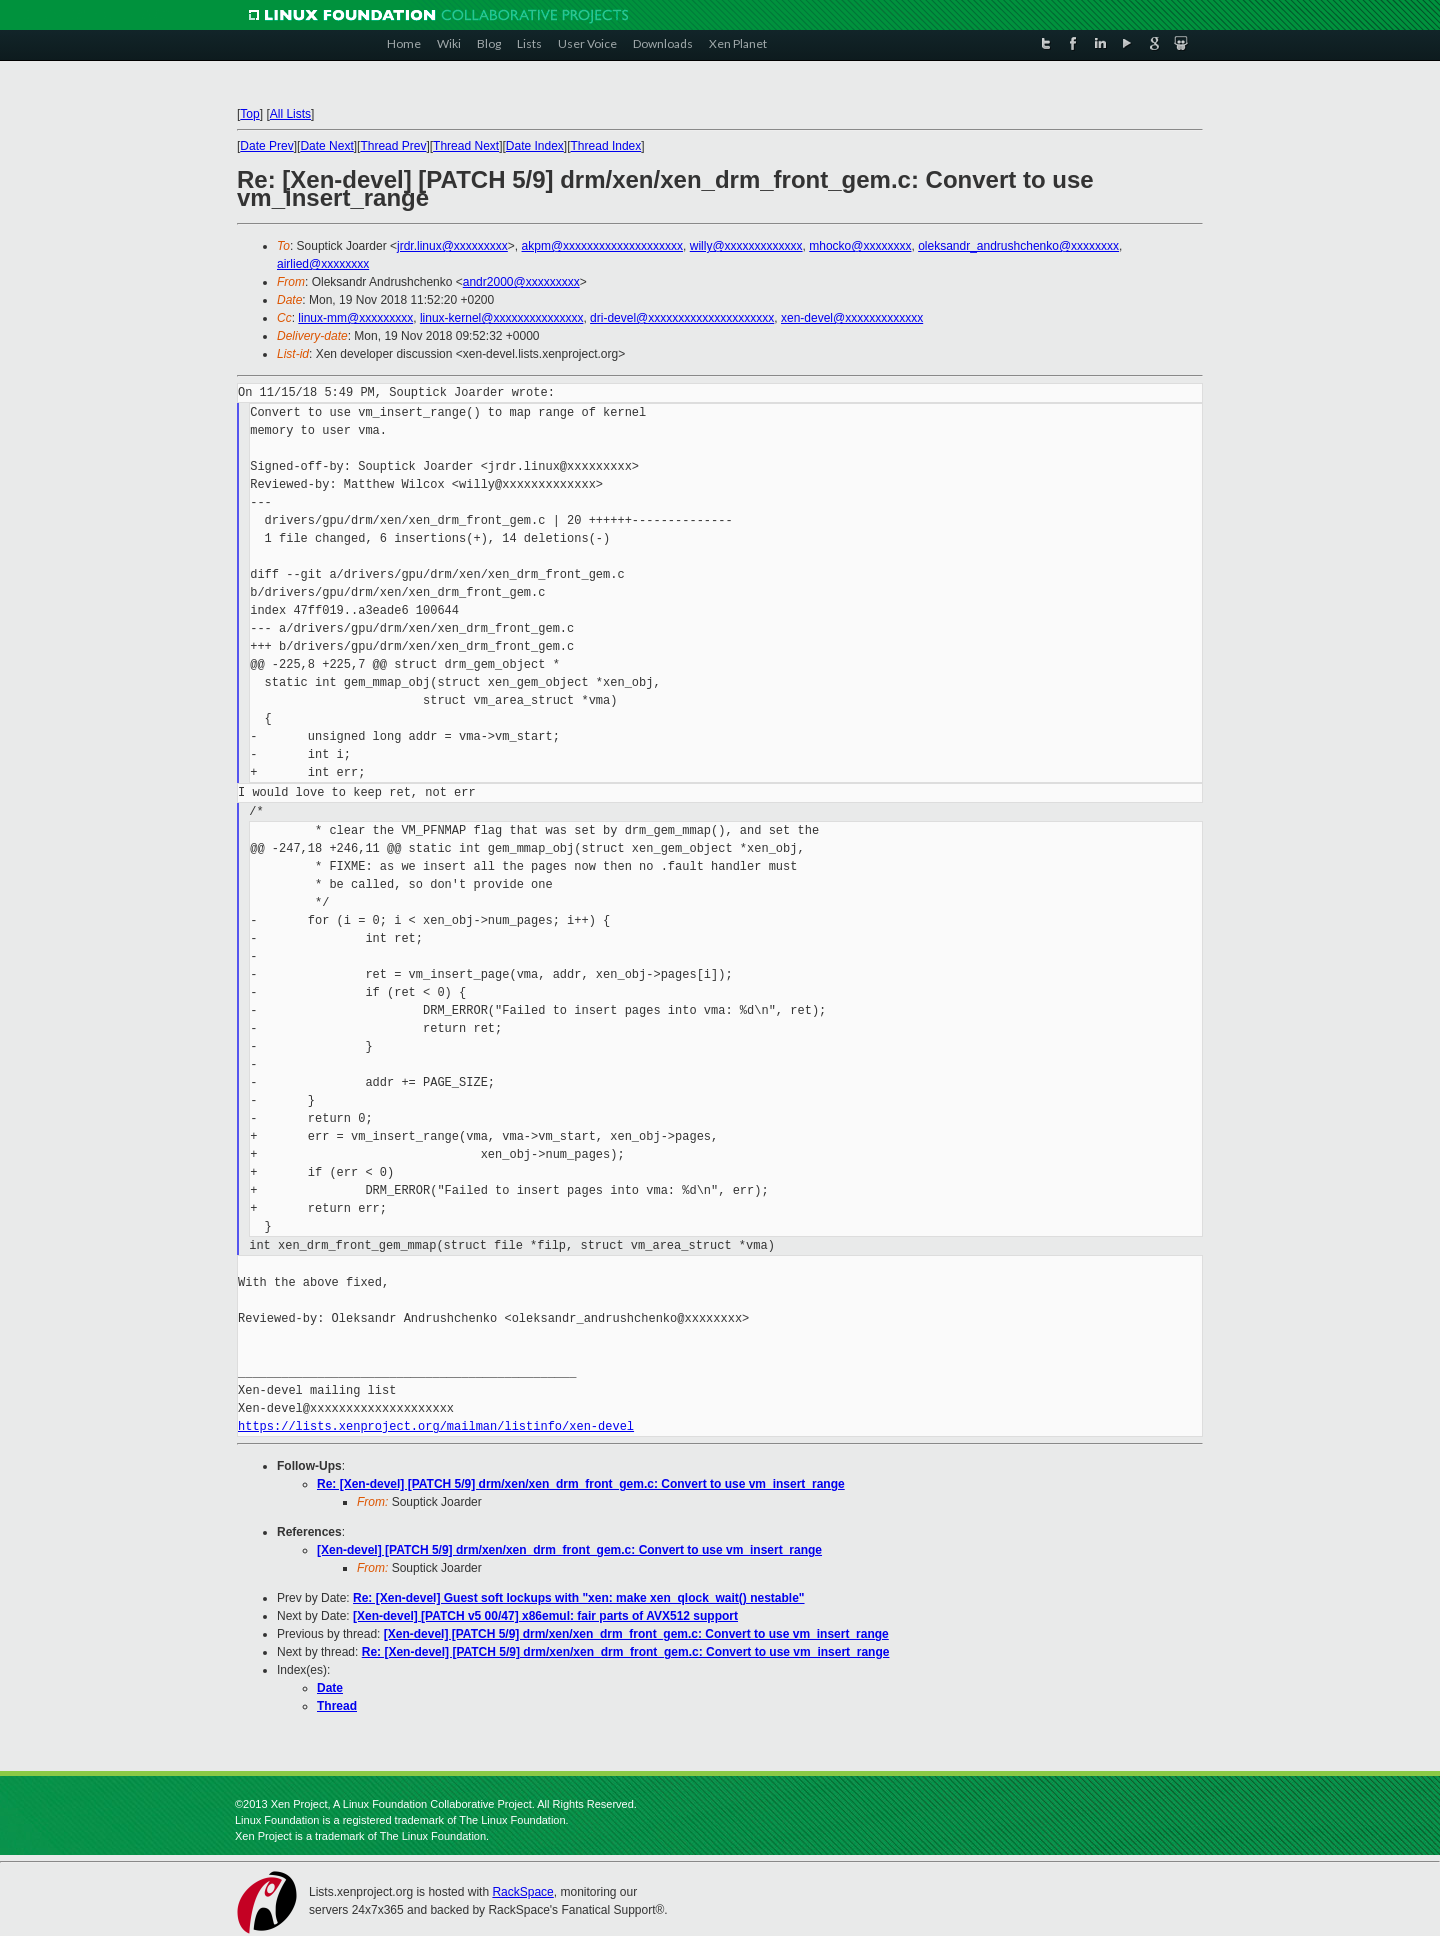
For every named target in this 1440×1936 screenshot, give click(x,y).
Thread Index (606, 146)
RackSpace (522, 1892)
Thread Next (466, 146)
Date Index (535, 146)
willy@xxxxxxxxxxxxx (746, 246)
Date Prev (266, 146)
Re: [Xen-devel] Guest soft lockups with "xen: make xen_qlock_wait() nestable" (579, 1598)
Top (249, 114)
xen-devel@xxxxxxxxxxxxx (852, 318)
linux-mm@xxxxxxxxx (355, 318)
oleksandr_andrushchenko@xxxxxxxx (1018, 246)
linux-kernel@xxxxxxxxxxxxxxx (502, 318)
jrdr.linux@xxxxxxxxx (452, 246)
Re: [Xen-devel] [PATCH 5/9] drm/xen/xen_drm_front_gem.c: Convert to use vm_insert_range (581, 1484)
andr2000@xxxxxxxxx (521, 282)
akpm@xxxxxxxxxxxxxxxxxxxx (603, 246)
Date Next (326, 146)
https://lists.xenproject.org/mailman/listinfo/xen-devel (436, 1426)
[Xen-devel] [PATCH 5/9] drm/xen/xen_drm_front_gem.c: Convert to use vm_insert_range (569, 1550)
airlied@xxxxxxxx (323, 264)
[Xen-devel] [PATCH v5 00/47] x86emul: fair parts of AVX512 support (545, 1616)
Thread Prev (393, 146)
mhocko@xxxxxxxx (860, 246)
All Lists (290, 114)
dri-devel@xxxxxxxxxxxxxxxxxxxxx (682, 318)
